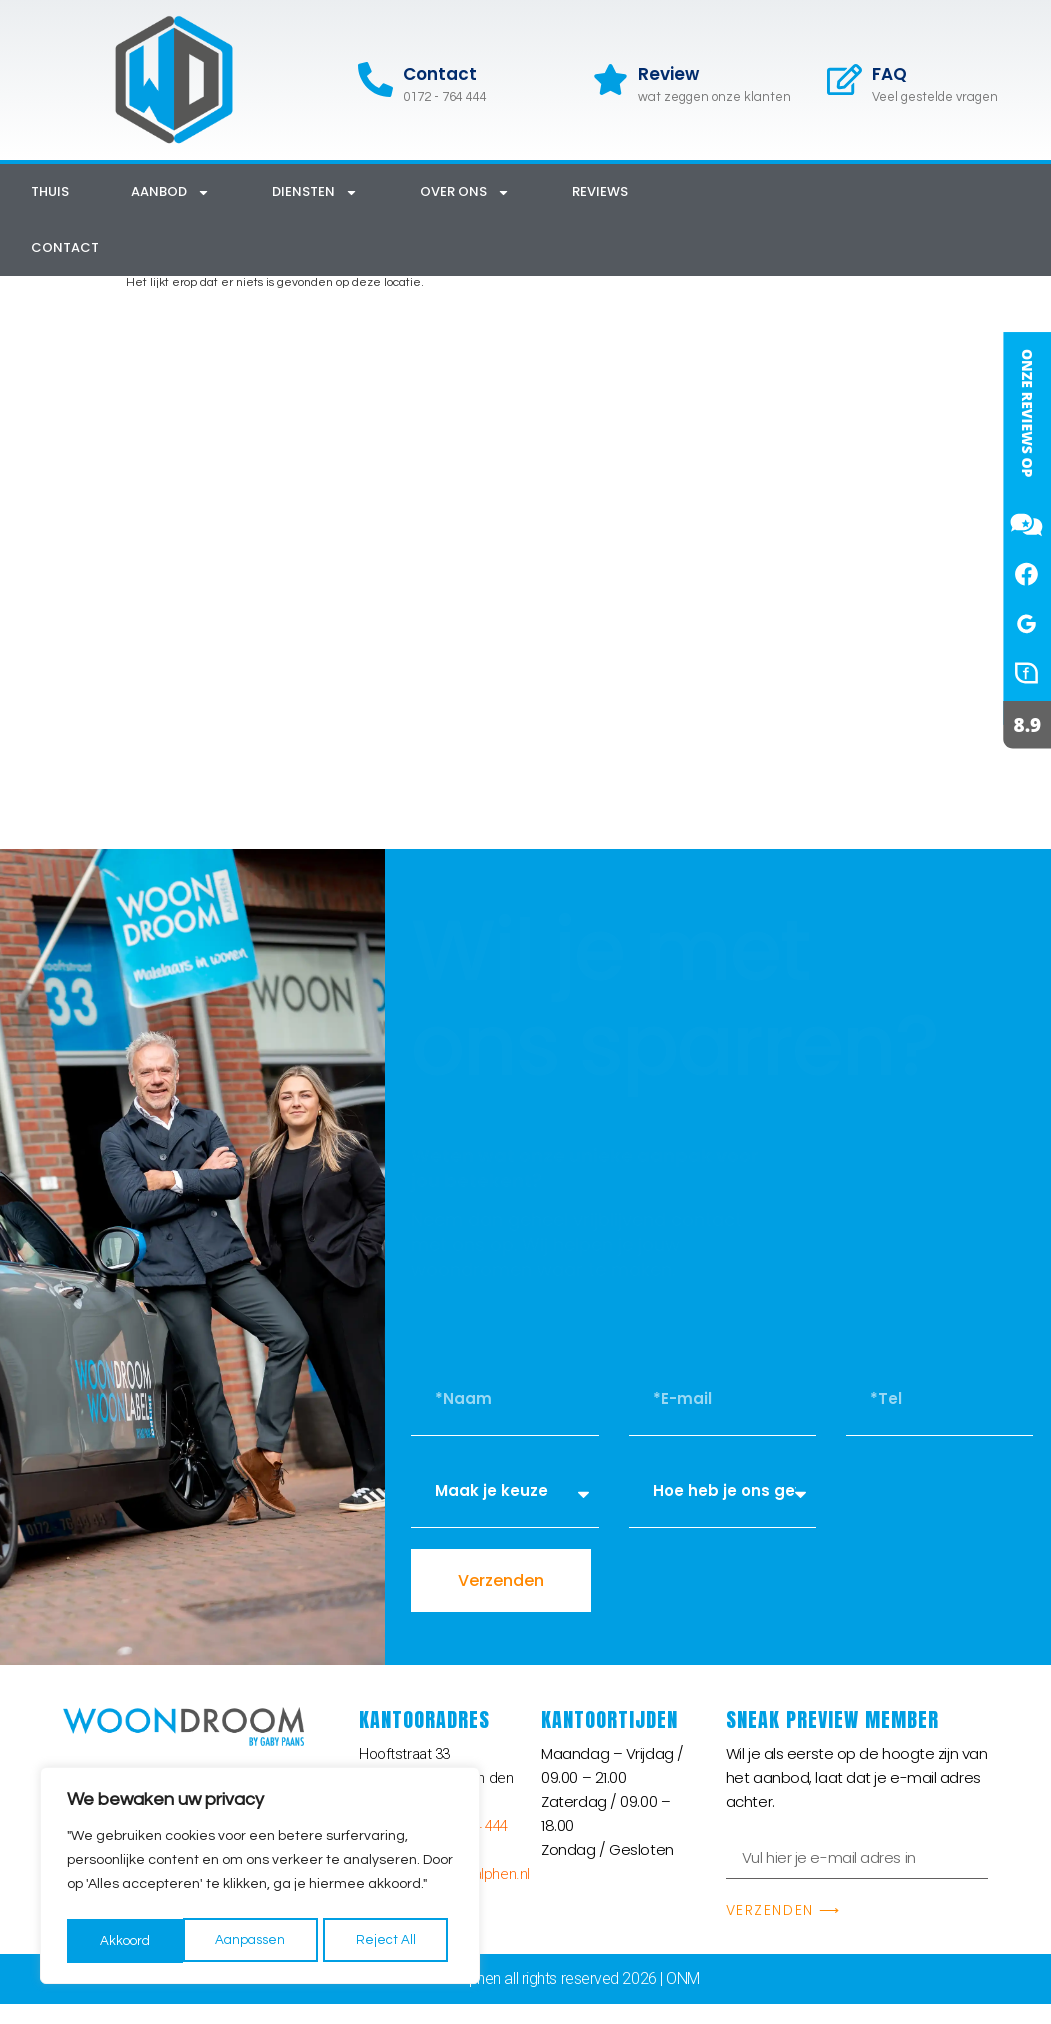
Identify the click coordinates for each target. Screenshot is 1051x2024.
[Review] (610, 79)
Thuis (50, 191)
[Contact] (375, 79)
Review (668, 74)
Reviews (600, 191)
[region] (260, 1879)
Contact (440, 74)
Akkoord (396, 1941)
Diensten (315, 192)
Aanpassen (134, 1941)
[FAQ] (844, 79)
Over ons (465, 192)
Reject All (270, 1941)
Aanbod (170, 192)
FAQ (889, 74)
